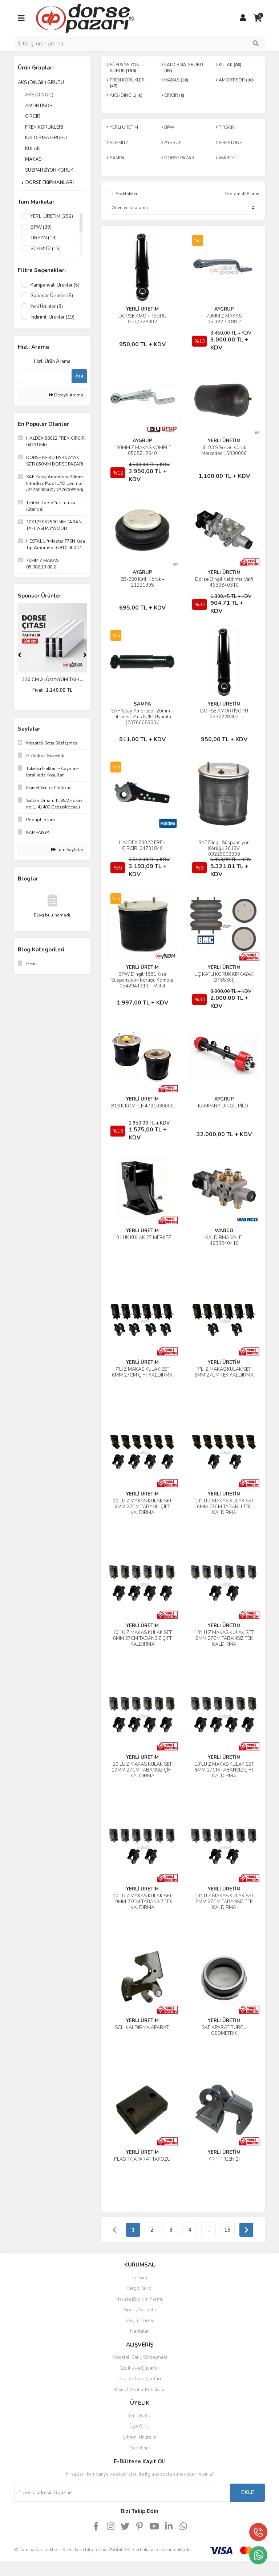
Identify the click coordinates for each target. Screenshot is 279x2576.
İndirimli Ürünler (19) (52, 317)
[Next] (85, 655)
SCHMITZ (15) (46, 248)
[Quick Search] (42, 376)
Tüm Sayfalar (67, 849)
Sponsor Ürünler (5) (52, 295)
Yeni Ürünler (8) (47, 306)
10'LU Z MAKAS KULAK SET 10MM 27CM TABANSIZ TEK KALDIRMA (142, 1902)
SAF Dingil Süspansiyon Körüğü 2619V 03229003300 (224, 848)
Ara (79, 376)
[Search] (139, 43)
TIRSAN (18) (44, 238)
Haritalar (139, 2331)
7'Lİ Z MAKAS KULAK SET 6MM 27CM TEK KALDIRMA (224, 1372)
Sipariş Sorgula (139, 2310)
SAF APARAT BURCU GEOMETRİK (224, 2030)
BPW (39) (41, 227)
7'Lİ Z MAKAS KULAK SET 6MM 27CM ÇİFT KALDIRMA (142, 1372)
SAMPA (142, 704)
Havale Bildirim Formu (139, 2299)
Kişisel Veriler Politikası (139, 2390)
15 (227, 2229)
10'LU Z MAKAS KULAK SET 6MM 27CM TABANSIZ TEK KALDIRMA (224, 1638)
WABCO (224, 1230)
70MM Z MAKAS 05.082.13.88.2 (224, 319)
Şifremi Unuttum (140, 2437)
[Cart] (257, 18)
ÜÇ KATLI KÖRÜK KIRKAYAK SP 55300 (224, 977)
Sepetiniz (139, 2448)
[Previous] (19, 655)
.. (208, 2229)
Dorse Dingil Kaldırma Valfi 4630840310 (224, 582)
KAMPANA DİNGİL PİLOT (224, 1106)
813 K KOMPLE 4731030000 (142, 1106)
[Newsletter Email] (122, 2493)
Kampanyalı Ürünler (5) (55, 285)
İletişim (139, 2278)
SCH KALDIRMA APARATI (142, 2027)
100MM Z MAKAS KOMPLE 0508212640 (142, 450)
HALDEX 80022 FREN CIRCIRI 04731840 (142, 845)
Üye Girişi (139, 2426)
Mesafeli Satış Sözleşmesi (139, 2357)
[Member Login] (243, 18)
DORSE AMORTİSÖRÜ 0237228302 (142, 319)
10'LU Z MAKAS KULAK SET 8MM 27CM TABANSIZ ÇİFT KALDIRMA (224, 1770)
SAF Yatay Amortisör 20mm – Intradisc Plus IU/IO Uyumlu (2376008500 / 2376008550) (142, 720)
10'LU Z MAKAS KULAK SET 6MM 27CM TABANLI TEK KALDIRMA (224, 1507)
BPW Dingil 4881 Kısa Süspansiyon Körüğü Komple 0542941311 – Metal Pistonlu (142, 983)
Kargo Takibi (139, 2288)
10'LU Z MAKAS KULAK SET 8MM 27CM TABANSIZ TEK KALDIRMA (224, 1902)
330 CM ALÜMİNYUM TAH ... (52, 679)
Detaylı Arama (66, 395)
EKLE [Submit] (247, 2492)
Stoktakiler (126, 194)
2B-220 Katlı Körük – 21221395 (142, 582)
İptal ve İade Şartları (139, 2379)
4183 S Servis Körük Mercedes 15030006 (224, 450)
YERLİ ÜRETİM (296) (52, 216)
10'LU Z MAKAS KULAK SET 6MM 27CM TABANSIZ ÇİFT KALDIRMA (142, 1638)
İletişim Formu (139, 2320)
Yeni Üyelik (139, 2416)
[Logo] (85, 18)
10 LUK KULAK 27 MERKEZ (142, 1237)
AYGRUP (224, 309)
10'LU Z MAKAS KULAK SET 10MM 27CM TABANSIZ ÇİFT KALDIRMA (142, 1770)
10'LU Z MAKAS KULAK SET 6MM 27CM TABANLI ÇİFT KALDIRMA (142, 1507)
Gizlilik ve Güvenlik (139, 2368)
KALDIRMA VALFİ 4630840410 (224, 1240)
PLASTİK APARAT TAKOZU (142, 2159)
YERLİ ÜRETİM (142, 309)
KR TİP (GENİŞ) (224, 2159)
